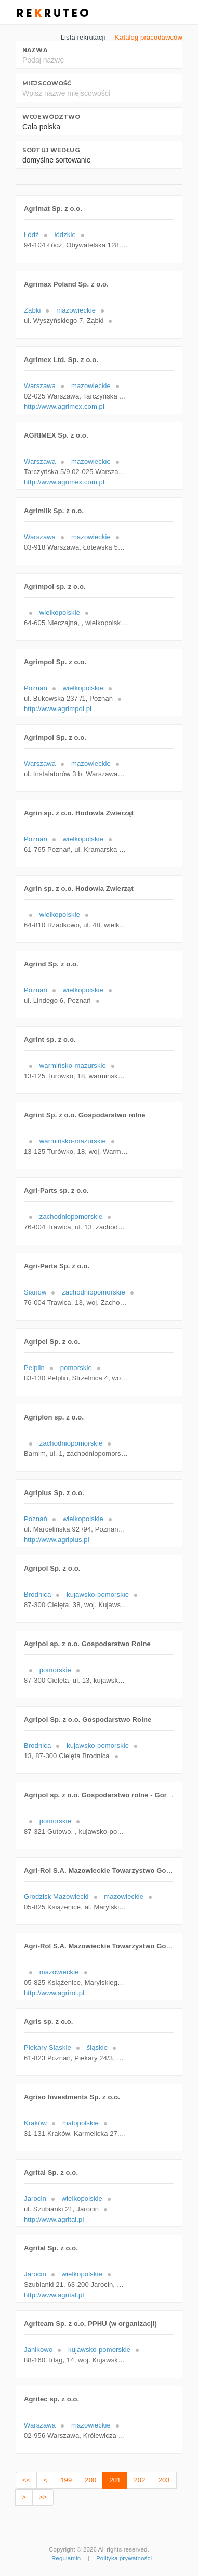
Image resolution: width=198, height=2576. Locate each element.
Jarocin (35, 2198)
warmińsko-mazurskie (72, 1065)
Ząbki (32, 310)
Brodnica (37, 1594)
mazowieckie (76, 310)
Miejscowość (46, 83)
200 (90, 2480)
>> (43, 2497)
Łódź (31, 235)
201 (115, 2480)
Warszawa (40, 386)
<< (26, 2480)
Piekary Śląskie (47, 2047)
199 (66, 2480)
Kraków (35, 2123)
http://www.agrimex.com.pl (64, 406)
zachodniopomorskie (71, 1217)
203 (164, 2480)
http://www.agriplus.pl (56, 1540)
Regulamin (66, 2558)
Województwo (51, 116)
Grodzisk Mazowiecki (56, 1896)
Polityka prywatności (124, 2558)
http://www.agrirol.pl (54, 1993)
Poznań (35, 688)
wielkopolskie (59, 612)
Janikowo (38, 2350)
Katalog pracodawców (148, 37)
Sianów (35, 1292)
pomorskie (76, 1368)
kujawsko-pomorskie (98, 1594)
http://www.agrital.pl (54, 2219)
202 (139, 2480)
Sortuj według (51, 150)
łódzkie (64, 235)
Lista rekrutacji (83, 37)
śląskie (97, 2047)
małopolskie (80, 2123)
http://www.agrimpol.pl (57, 709)
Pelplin (34, 1368)
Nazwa (34, 50)
